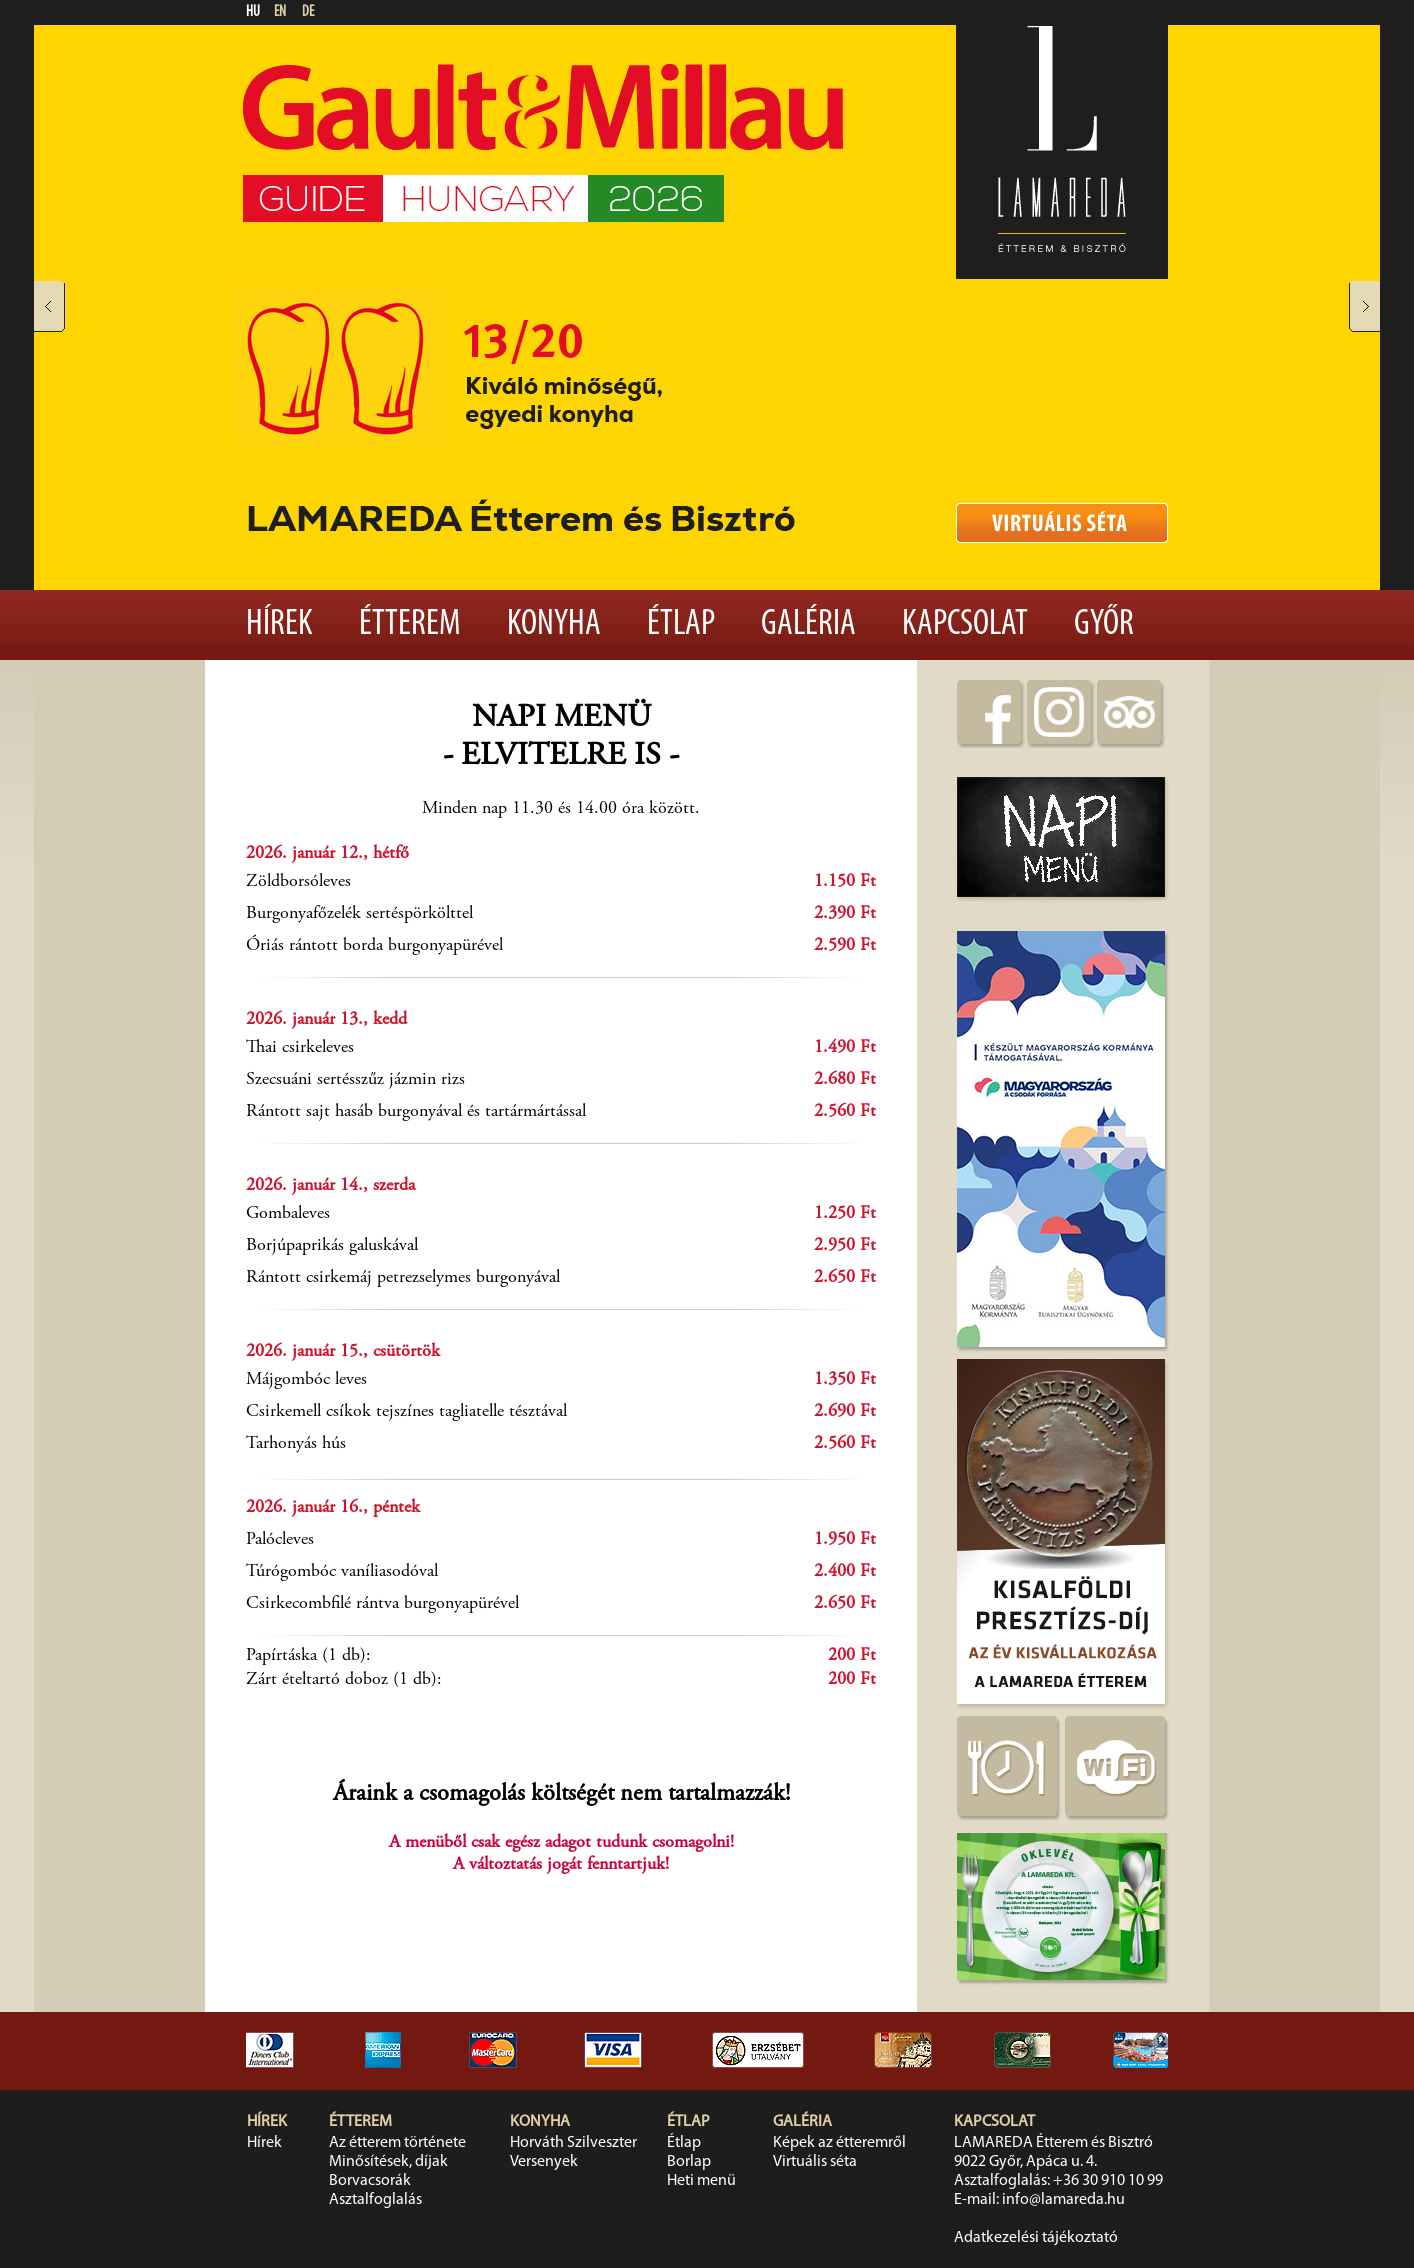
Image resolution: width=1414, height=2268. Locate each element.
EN (280, 12)
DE (308, 12)
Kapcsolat (965, 625)
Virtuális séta (815, 2162)
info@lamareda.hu (1063, 2200)
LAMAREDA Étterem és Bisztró (1053, 2143)
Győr (1104, 625)
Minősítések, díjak (388, 2162)
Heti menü (701, 2181)
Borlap (689, 2162)
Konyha (554, 625)
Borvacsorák (370, 2181)
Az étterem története (397, 2143)
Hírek (279, 625)
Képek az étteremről (839, 2143)
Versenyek (544, 2162)
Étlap (681, 625)
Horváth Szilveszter (573, 2143)
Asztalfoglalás (375, 2200)
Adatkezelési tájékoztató (1036, 2238)
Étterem (410, 625)
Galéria (808, 625)
